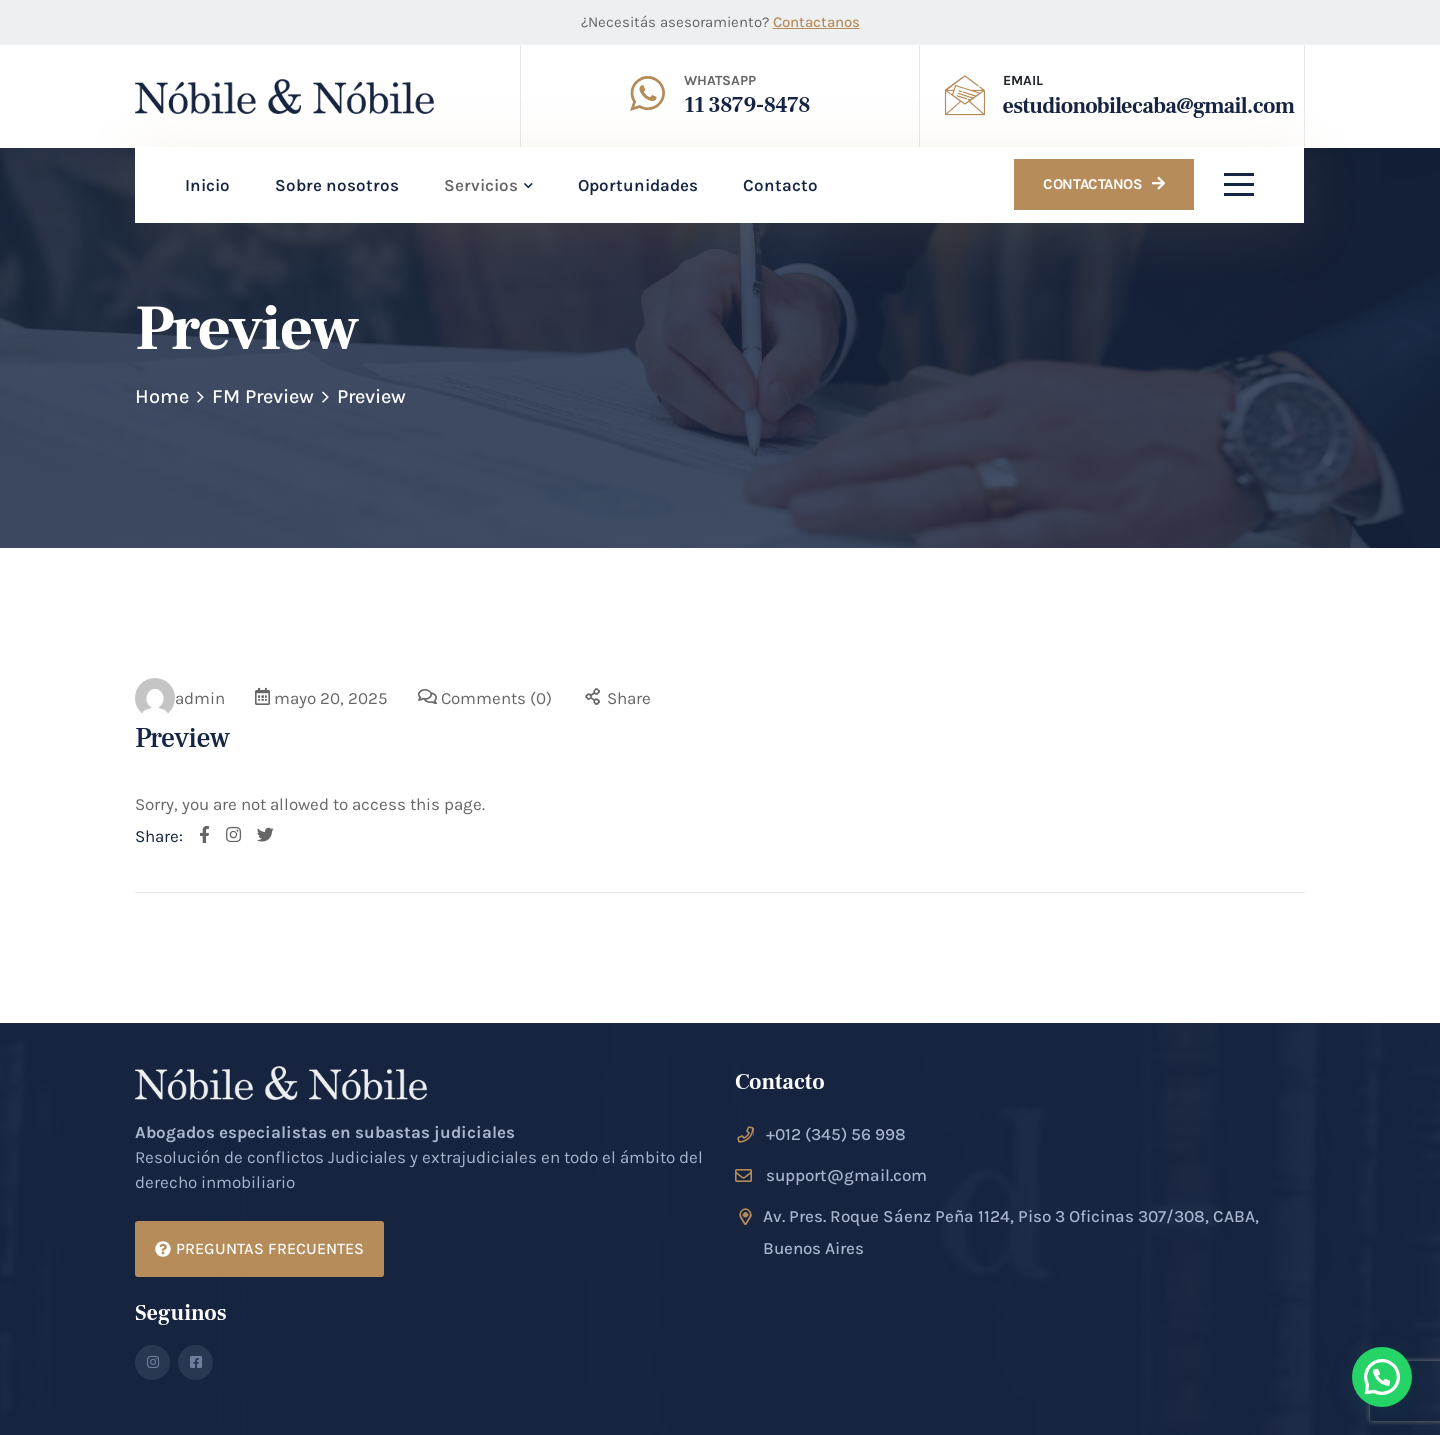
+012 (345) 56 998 (836, 1134)
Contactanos (816, 22)
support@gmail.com (846, 1175)
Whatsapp (720, 80)
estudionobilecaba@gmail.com (1149, 106)
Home (162, 396)
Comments (496, 698)
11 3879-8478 (747, 105)
